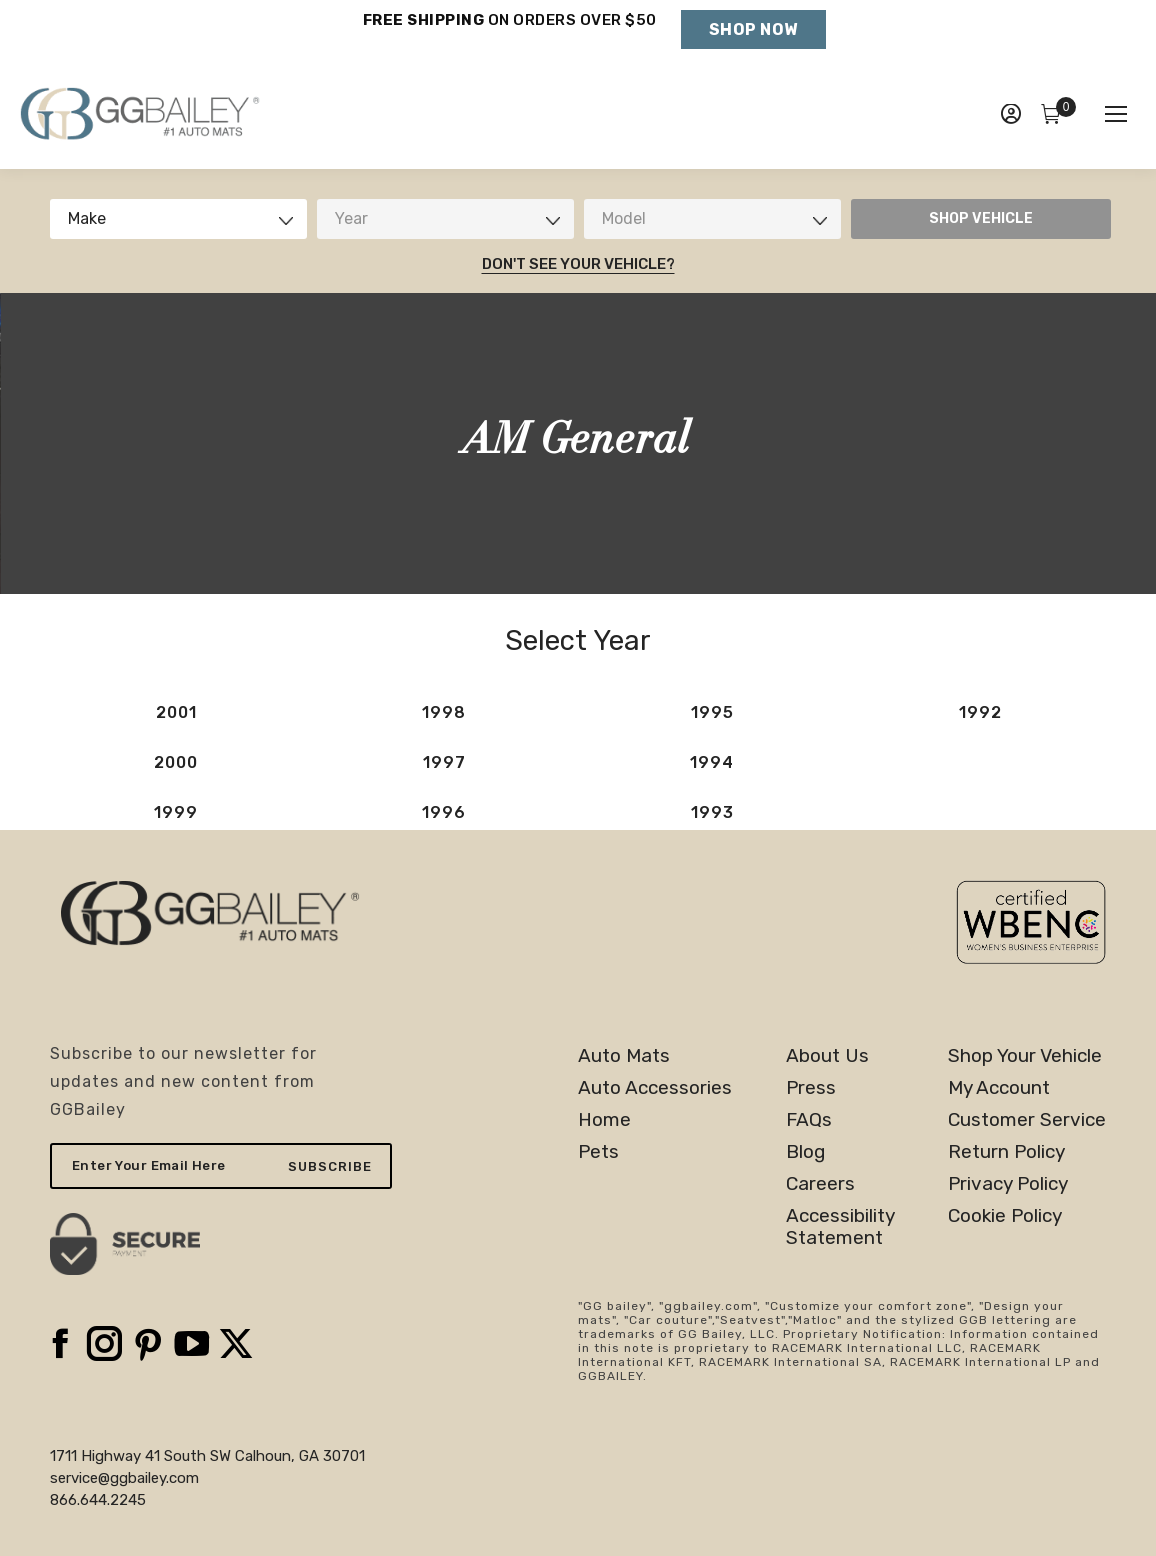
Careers (820, 1184)
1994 (712, 762)
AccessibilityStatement (840, 1227)
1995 (712, 712)
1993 (712, 812)
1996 (444, 812)
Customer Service (1027, 1120)
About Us (827, 1056)
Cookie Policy (1005, 1216)
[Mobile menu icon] (1116, 114)
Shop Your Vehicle (1025, 1056)
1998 (444, 712)
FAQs (809, 1120)
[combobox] (178, 219)
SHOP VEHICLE (981, 218)
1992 (980, 712)
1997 (444, 762)
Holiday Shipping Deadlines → (509, 40)
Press (811, 1088)
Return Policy (1006, 1152)
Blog (805, 1152)
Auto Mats (624, 1056)
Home (604, 1120)
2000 (176, 762)
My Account (999, 1088)
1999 (176, 812)
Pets (598, 1152)
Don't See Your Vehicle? (578, 264)
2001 (176, 712)
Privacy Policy (1008, 1184)
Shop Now (753, 29)
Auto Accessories (655, 1088)
